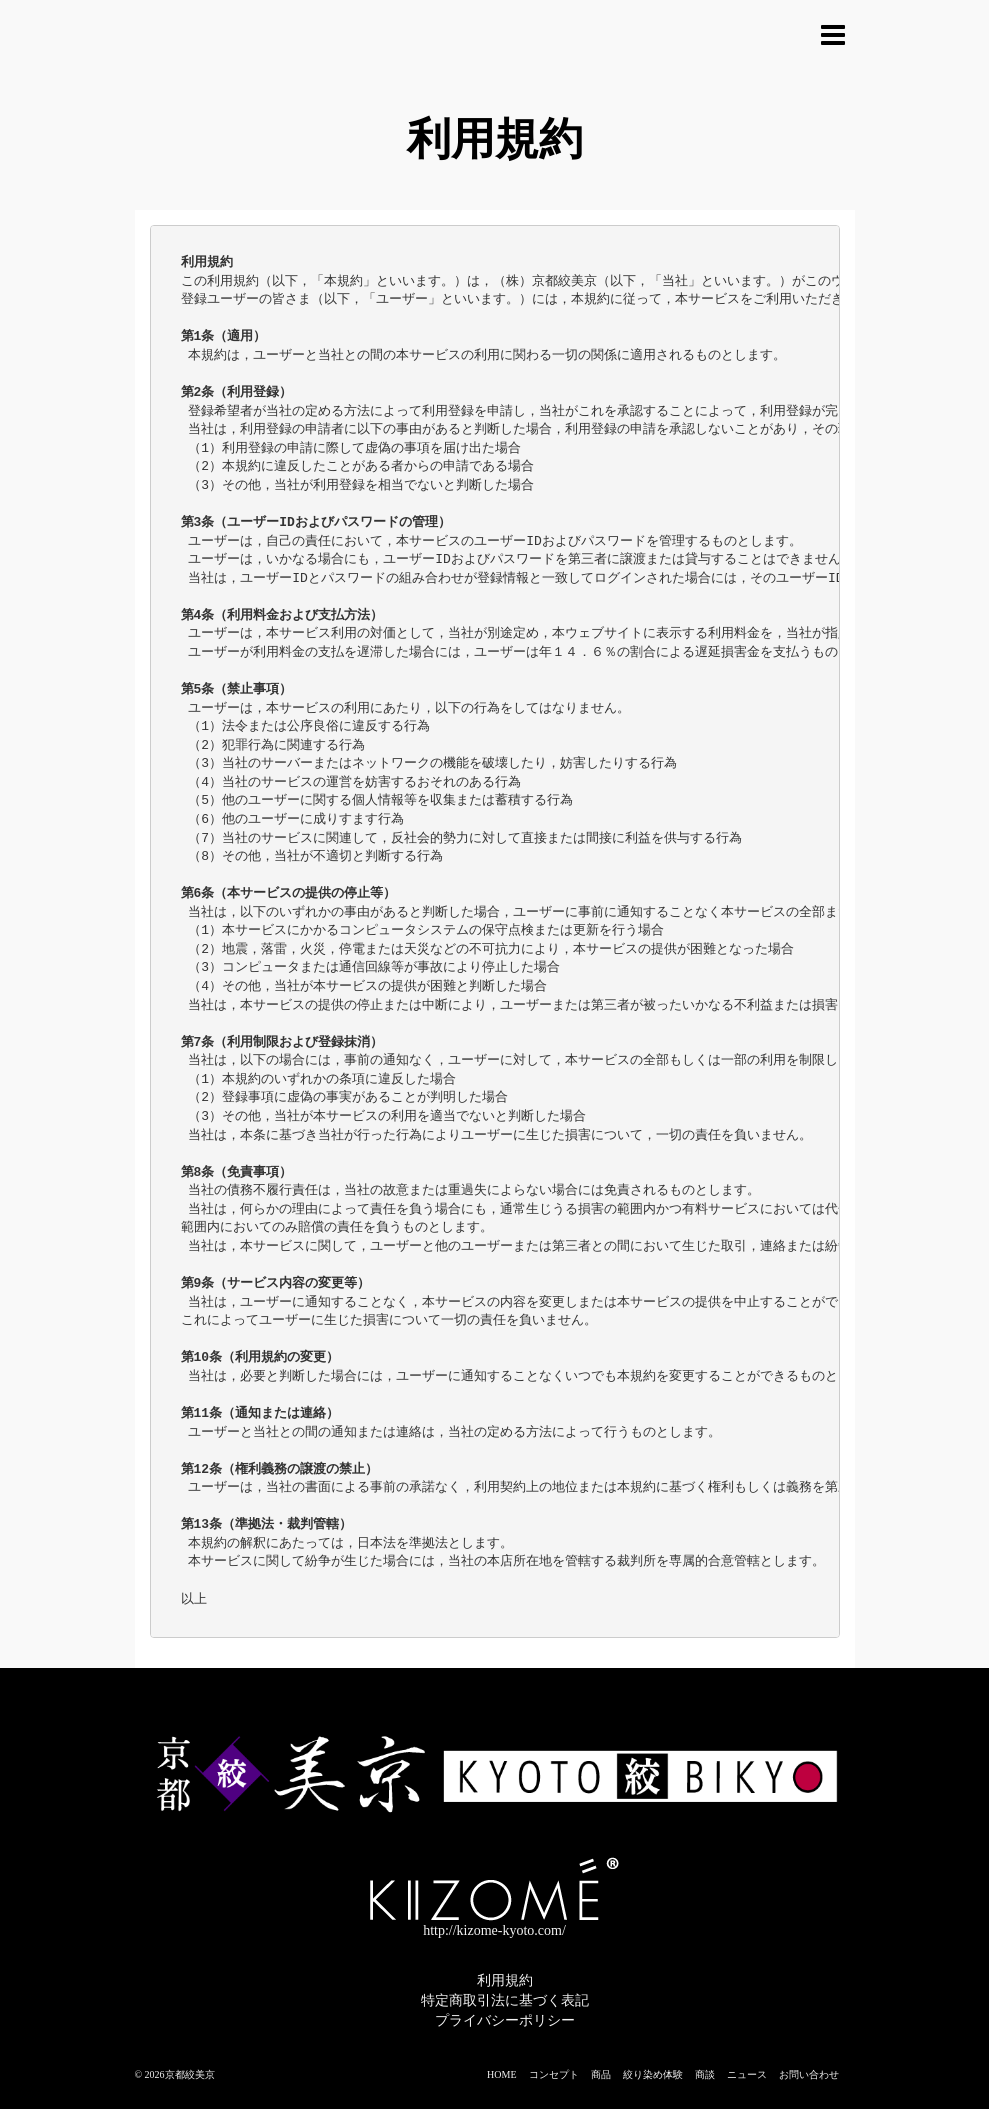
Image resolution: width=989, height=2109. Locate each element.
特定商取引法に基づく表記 (505, 2000)
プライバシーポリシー (505, 2020)
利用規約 (505, 1980)
